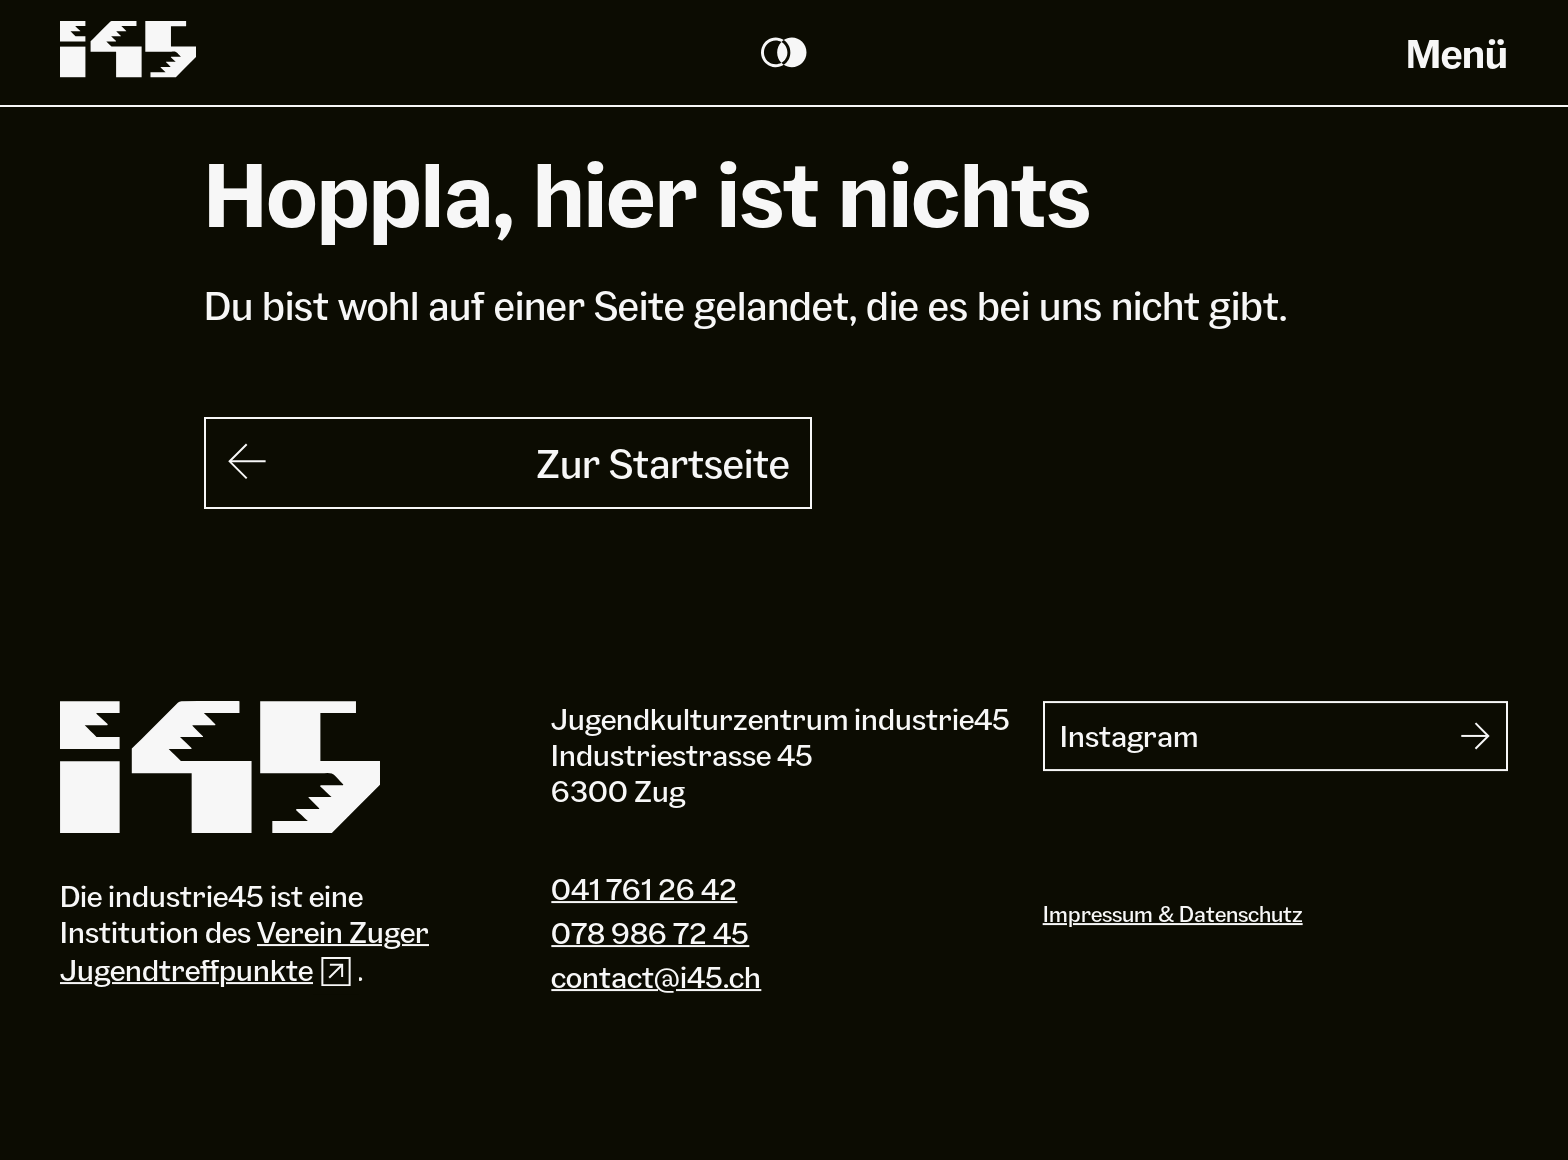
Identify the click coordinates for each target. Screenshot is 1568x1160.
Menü (1457, 53)
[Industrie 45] (220, 768)
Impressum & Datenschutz (1173, 914)
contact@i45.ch (656, 977)
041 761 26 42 (644, 889)
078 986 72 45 (650, 933)
